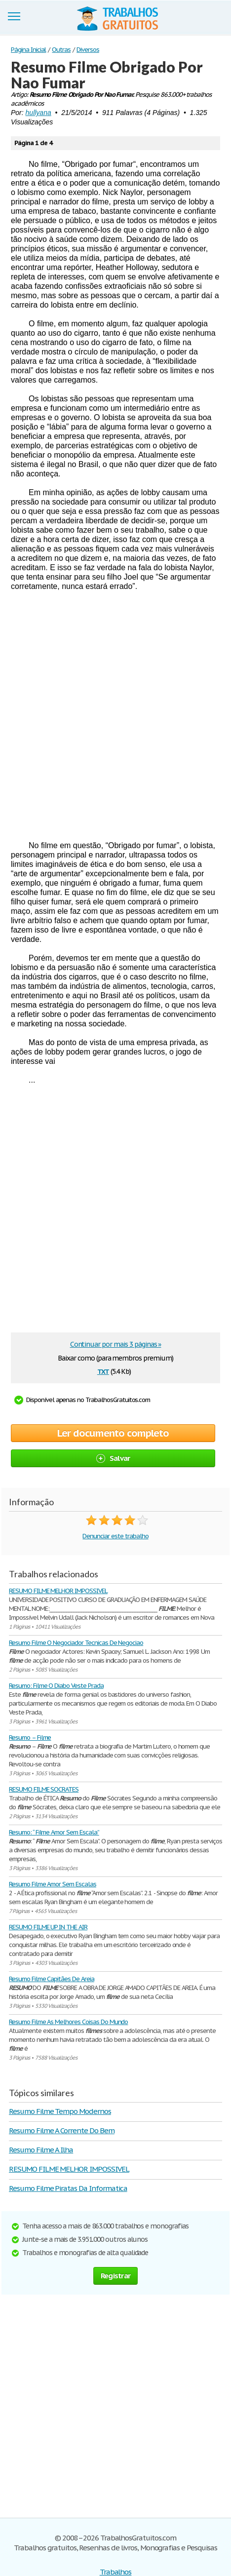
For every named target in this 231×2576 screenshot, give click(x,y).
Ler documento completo (113, 1433)
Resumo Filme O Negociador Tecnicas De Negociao (76, 1643)
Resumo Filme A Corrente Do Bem (62, 2130)
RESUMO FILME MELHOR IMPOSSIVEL (58, 1591)
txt (103, 1370)
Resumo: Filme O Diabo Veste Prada (56, 1685)
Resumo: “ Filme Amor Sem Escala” (54, 1832)
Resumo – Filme (30, 1737)
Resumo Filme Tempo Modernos (60, 2111)
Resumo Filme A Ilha (41, 2149)
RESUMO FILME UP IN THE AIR (48, 1927)
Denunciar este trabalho (115, 1536)
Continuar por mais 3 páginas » (115, 1344)
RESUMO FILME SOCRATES (43, 1789)
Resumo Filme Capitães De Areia (51, 1979)
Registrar (115, 2275)
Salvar (113, 1458)
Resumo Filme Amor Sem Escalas (52, 1884)
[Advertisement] (115, 715)
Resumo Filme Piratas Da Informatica (68, 2188)
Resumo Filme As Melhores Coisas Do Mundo (68, 2022)
